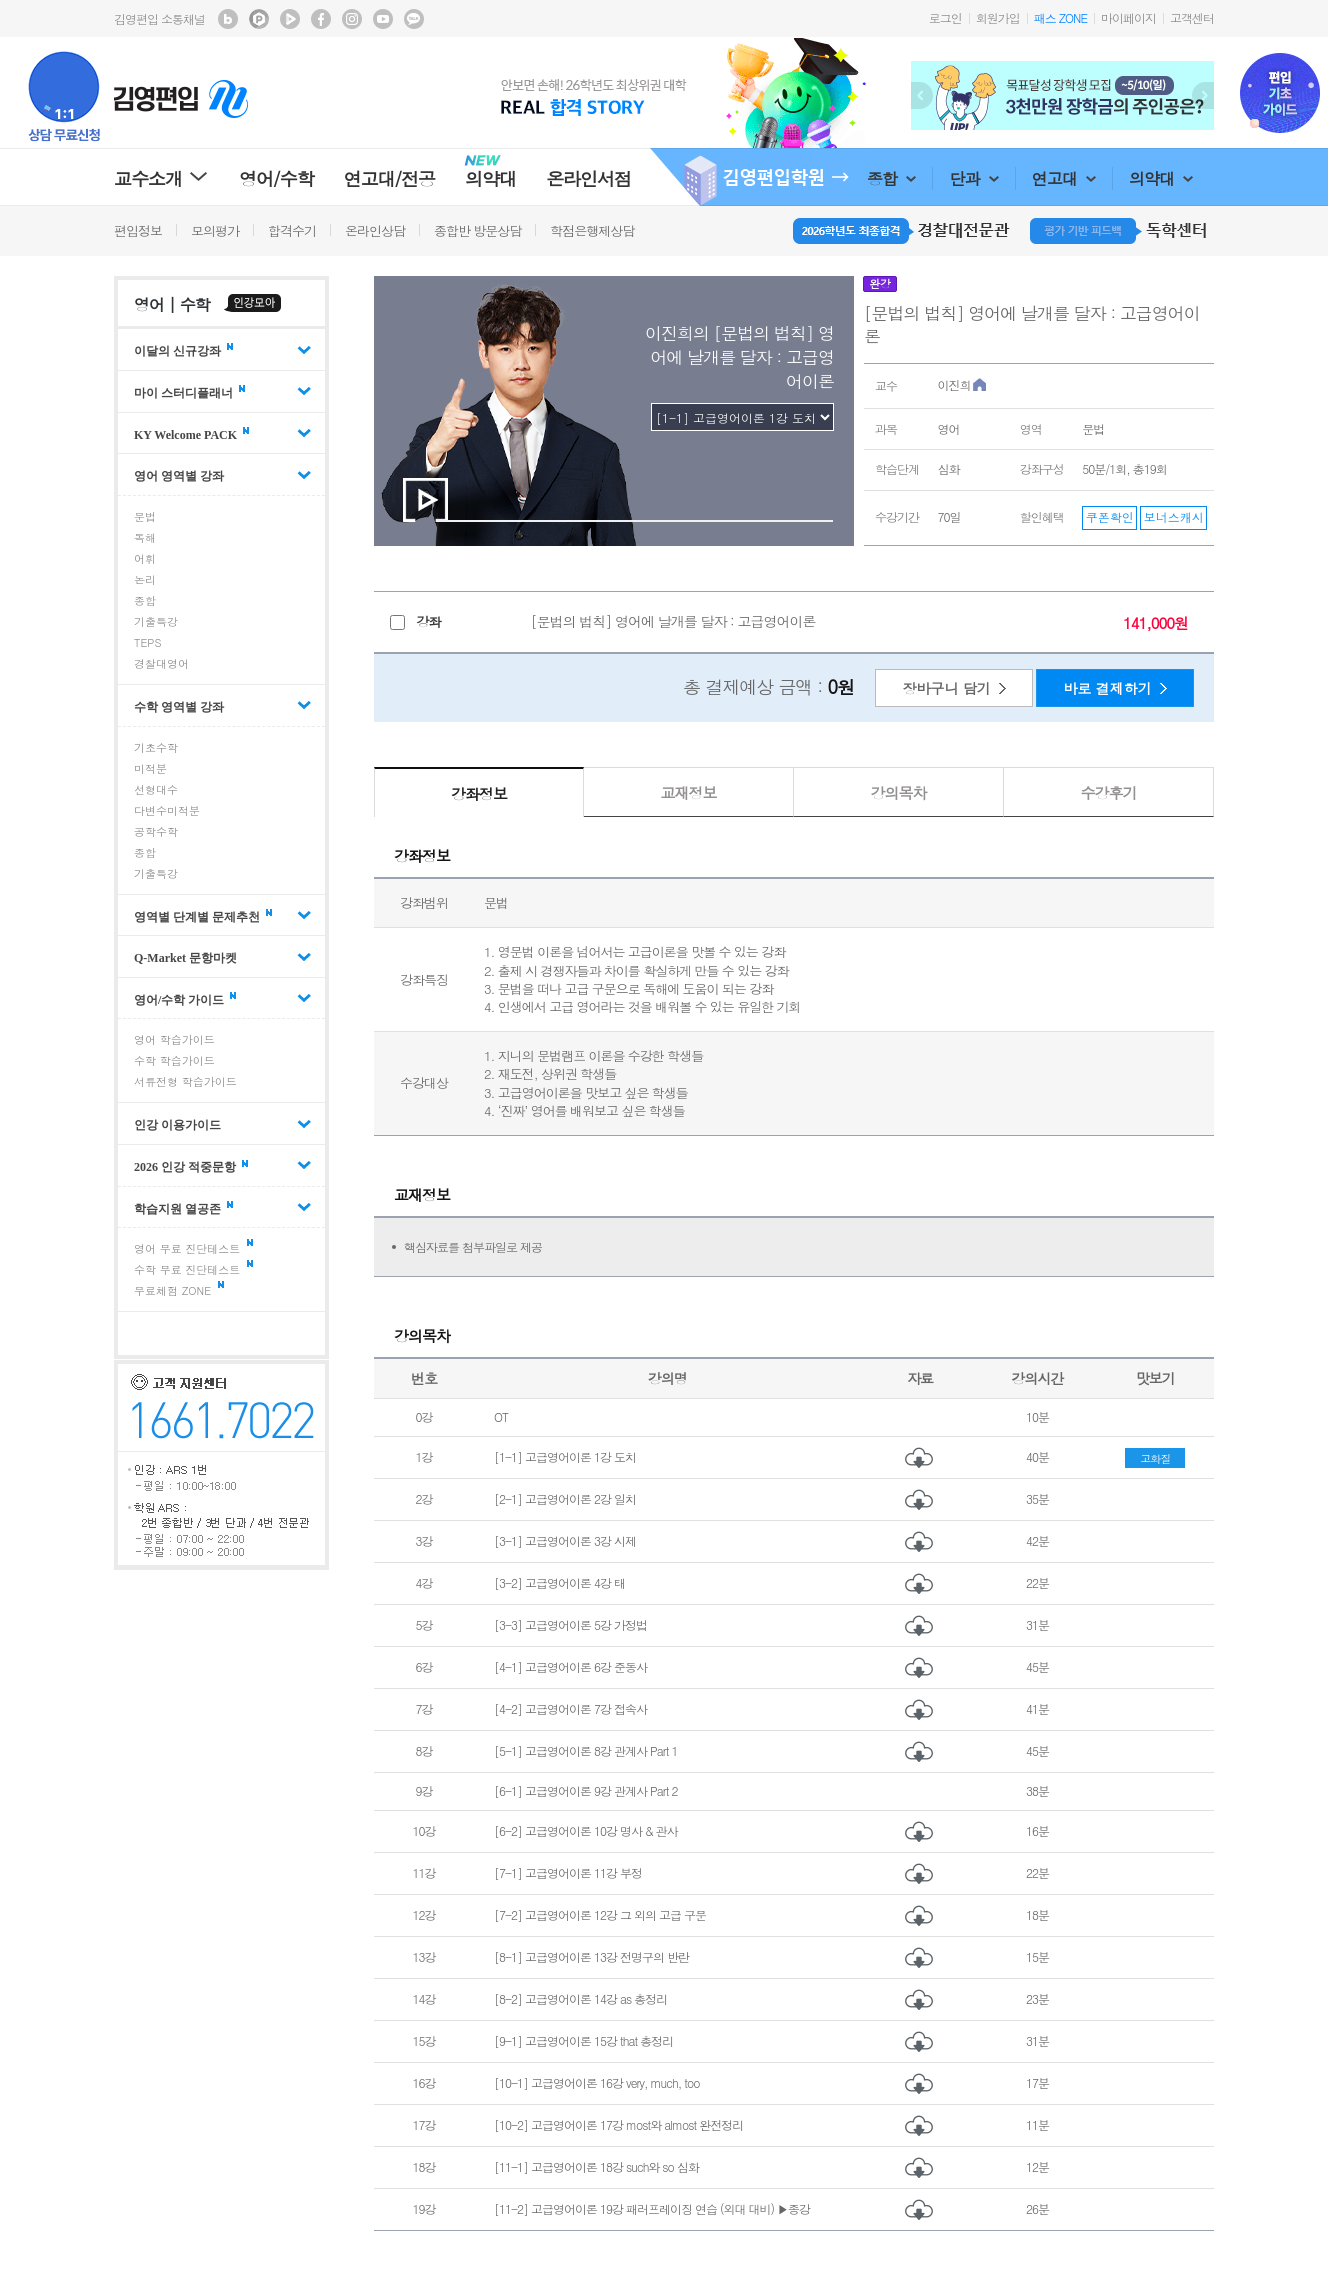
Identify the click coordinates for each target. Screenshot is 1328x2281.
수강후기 (1109, 792)
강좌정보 (479, 793)
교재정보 (689, 792)
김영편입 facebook (321, 19)
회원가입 (998, 17)
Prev (922, 95)
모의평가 (215, 230)
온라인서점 (588, 178)
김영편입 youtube (383, 19)
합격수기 (292, 230)
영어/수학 (276, 178)
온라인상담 (375, 230)
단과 (973, 178)
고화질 (1155, 1458)
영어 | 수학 (172, 304)
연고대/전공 (390, 178)
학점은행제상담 (592, 230)
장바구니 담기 (946, 688)
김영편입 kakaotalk (414, 19)
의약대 (1161, 178)
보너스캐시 (1174, 516)
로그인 (945, 17)
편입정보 (138, 230)
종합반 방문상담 (477, 230)
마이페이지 (1128, 17)
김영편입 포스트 (259, 19)
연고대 (1064, 178)
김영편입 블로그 (228, 19)
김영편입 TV (290, 19)
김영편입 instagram (352, 19)
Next (1203, 95)
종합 (891, 178)
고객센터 (1192, 17)
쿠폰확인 (1110, 516)
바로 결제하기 (1107, 688)
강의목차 (899, 792)
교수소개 (161, 178)
